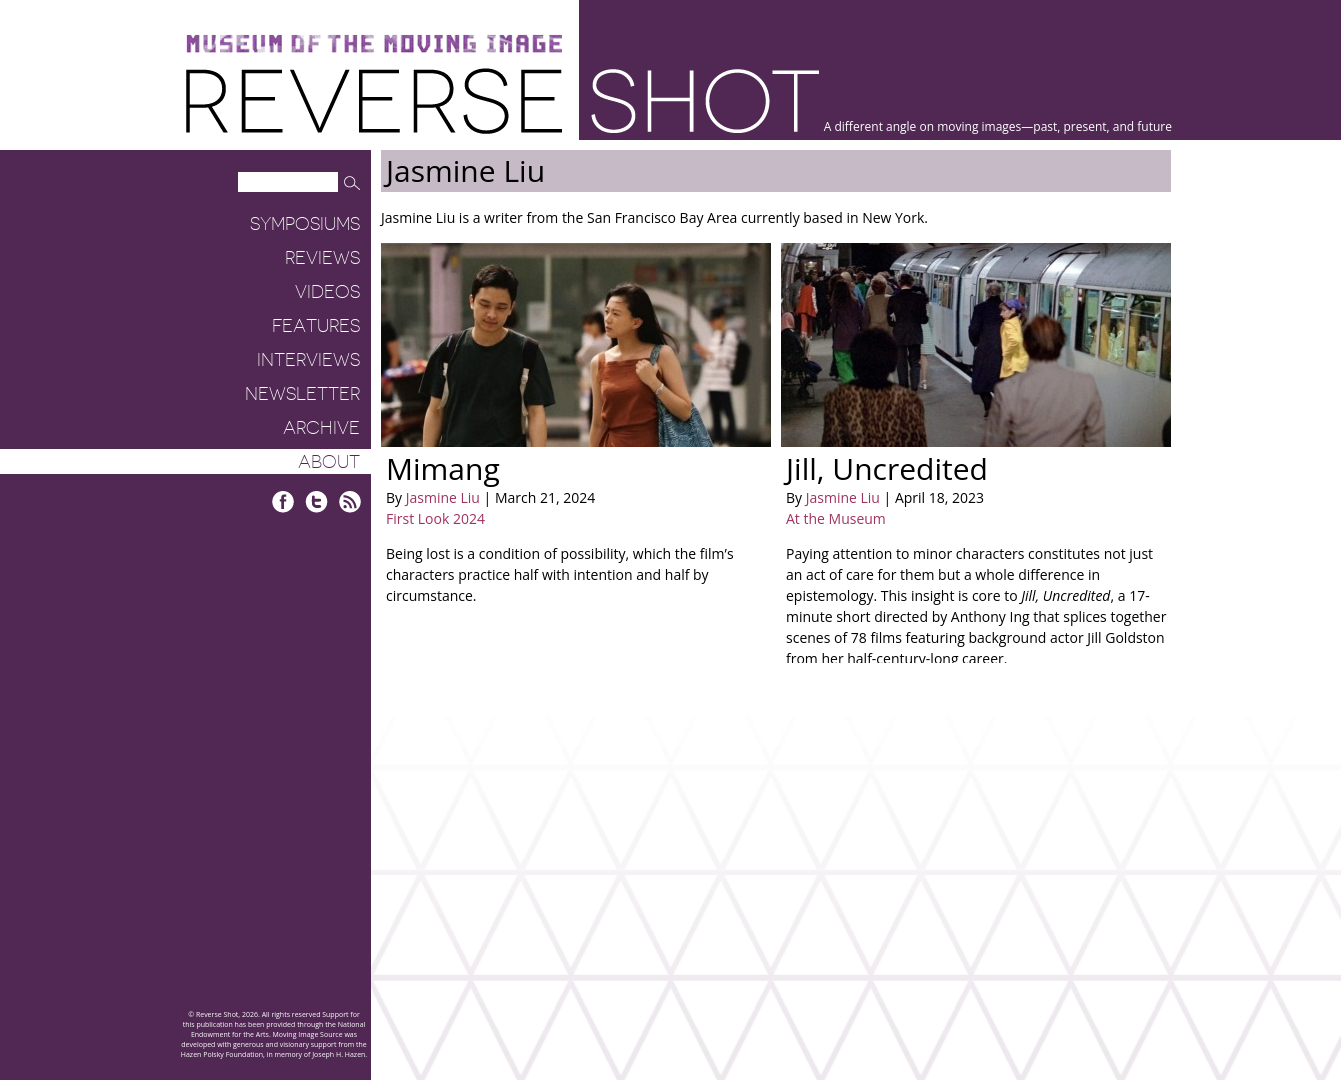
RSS (349, 501)
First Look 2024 (435, 518)
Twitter (316, 501)
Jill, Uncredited (887, 468)
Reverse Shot (502, 100)
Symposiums (305, 224)
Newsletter (302, 394)
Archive (321, 428)
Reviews (322, 258)
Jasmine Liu (443, 497)
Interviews (308, 360)
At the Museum (836, 518)
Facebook (283, 501)
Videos (327, 292)
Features (316, 326)
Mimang (443, 468)
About (329, 462)
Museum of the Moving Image (374, 44)
